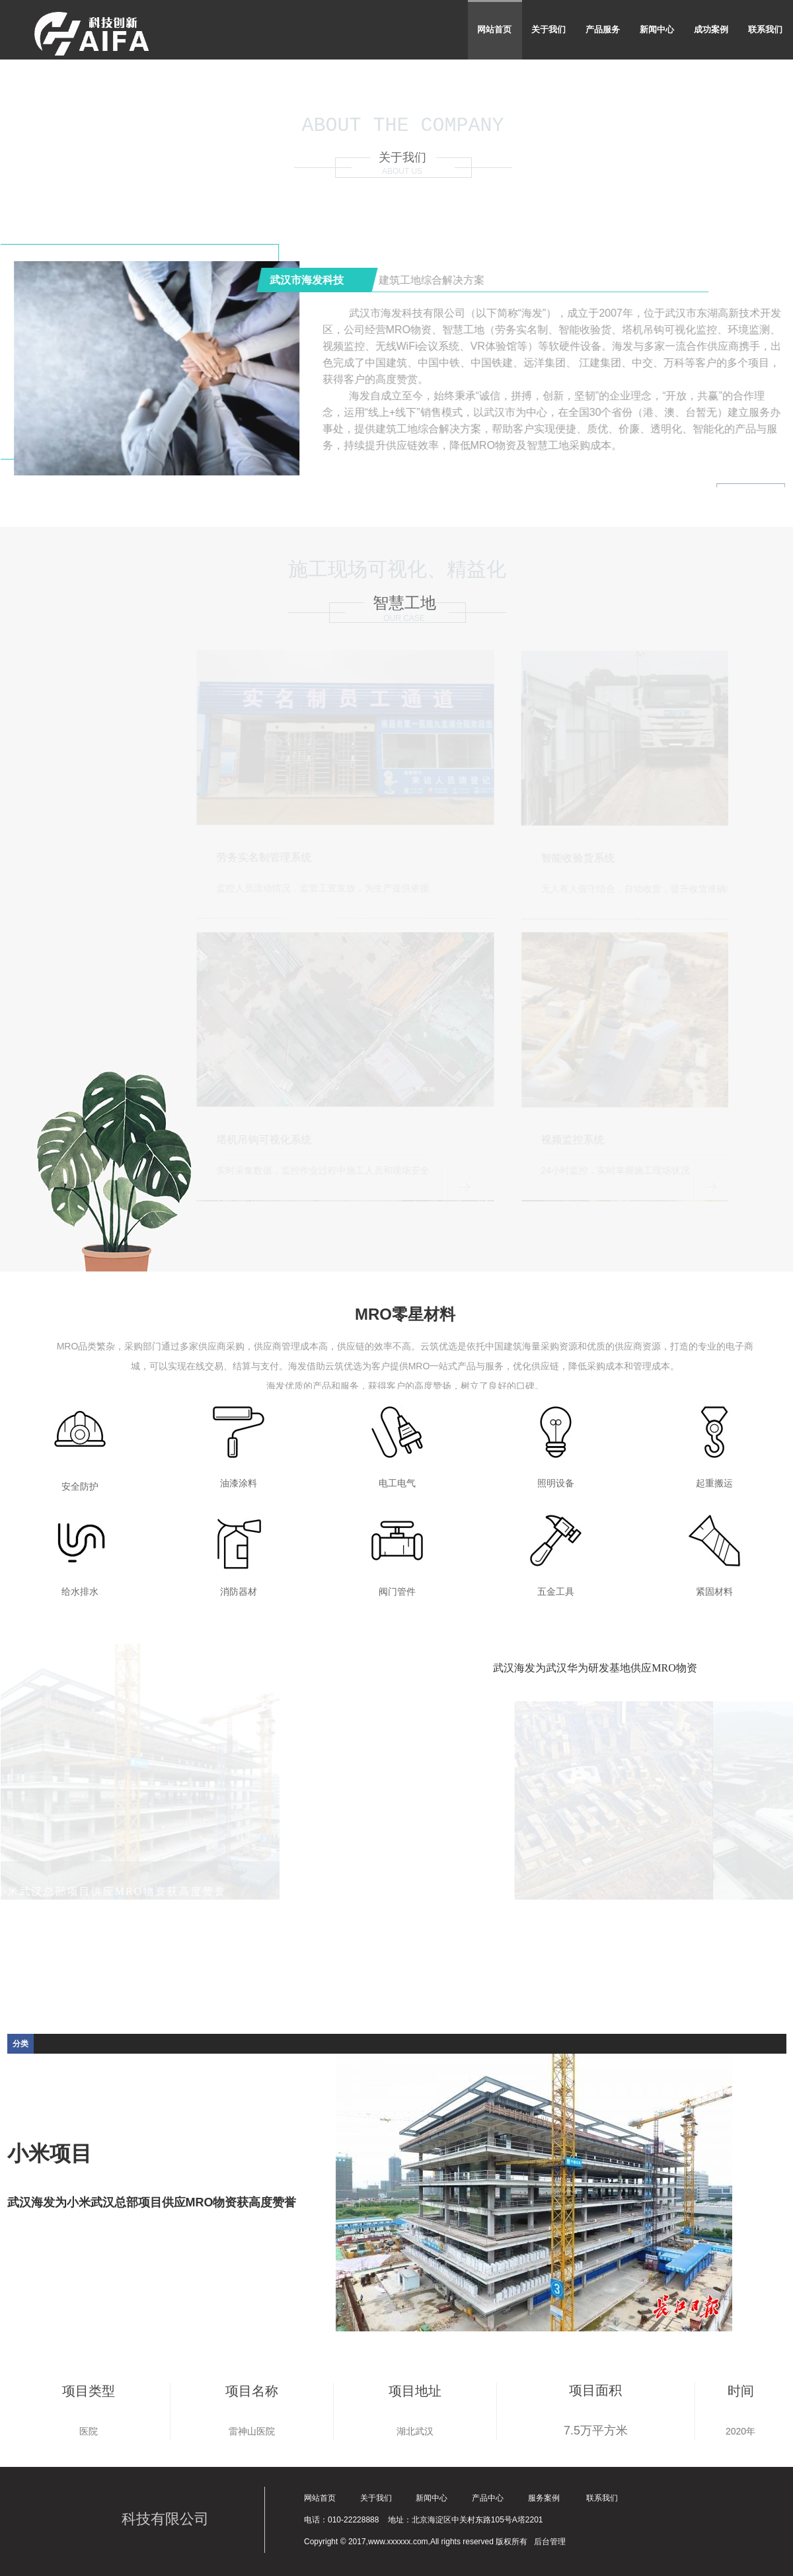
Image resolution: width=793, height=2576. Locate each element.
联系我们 (765, 29)
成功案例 (711, 29)
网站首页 (494, 29)
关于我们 (548, 29)
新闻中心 (657, 29)
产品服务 (602, 29)
